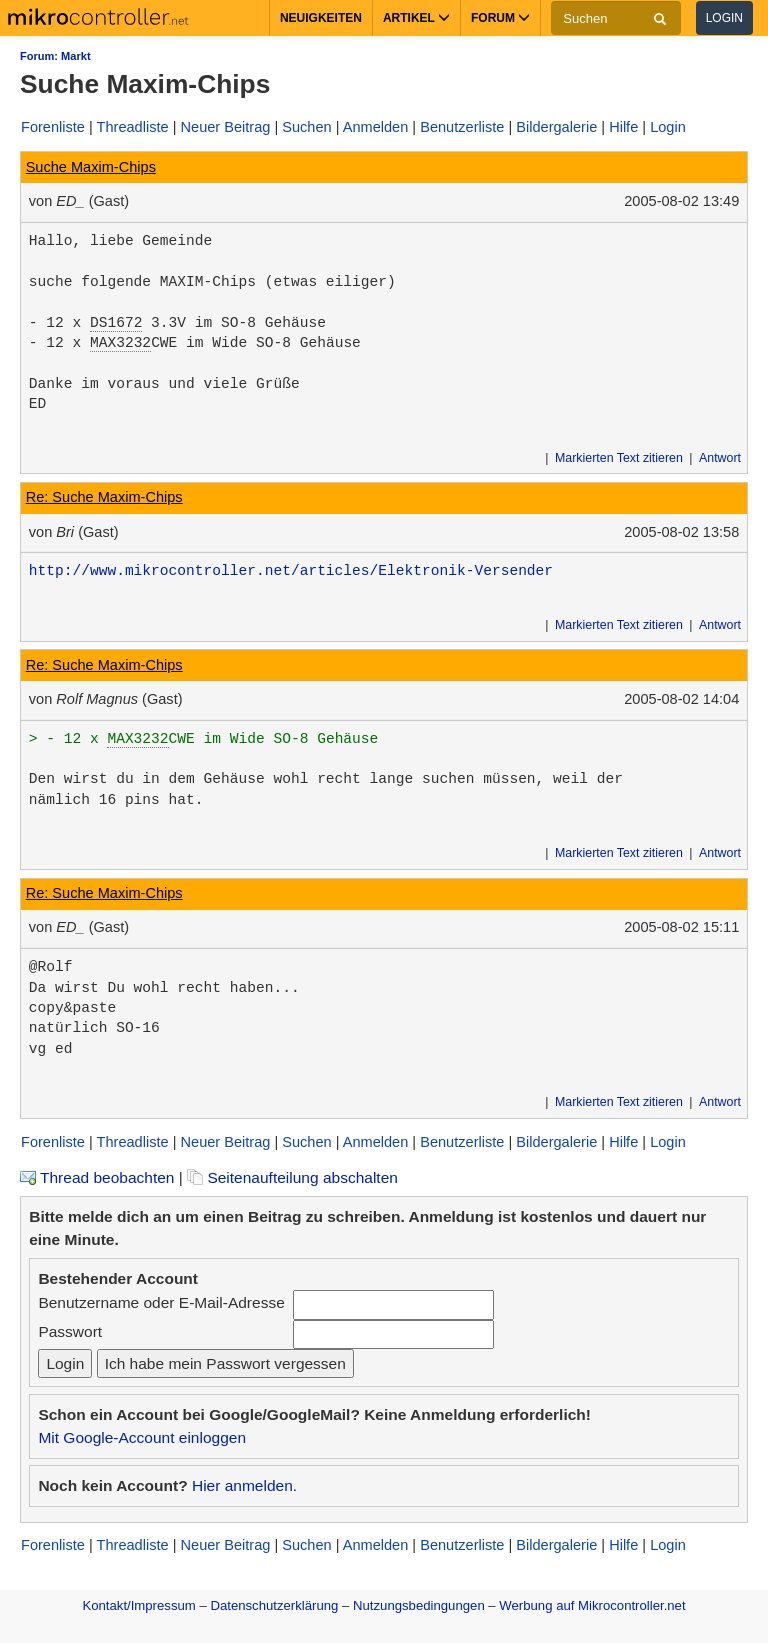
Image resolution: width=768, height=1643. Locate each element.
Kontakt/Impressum (138, 1605)
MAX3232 (120, 343)
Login (724, 18)
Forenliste (53, 127)
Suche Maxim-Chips (91, 167)
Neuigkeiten (321, 18)
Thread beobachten (97, 1177)
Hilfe (623, 127)
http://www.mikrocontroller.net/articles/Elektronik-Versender (291, 571)
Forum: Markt (55, 56)
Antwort (720, 458)
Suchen (306, 127)
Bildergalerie (556, 127)
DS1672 (116, 323)
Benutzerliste (462, 127)
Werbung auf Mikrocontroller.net (592, 1605)
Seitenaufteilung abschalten (292, 1177)
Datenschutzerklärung (274, 1605)
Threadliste (133, 127)
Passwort (70, 1331)
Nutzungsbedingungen (419, 1605)
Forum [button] (500, 18)
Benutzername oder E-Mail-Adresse (161, 1302)
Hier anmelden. (244, 1485)
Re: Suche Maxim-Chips (104, 497)
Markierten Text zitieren (619, 458)
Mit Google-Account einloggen (142, 1437)
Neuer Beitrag (226, 127)
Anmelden (376, 127)
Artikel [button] (416, 18)
